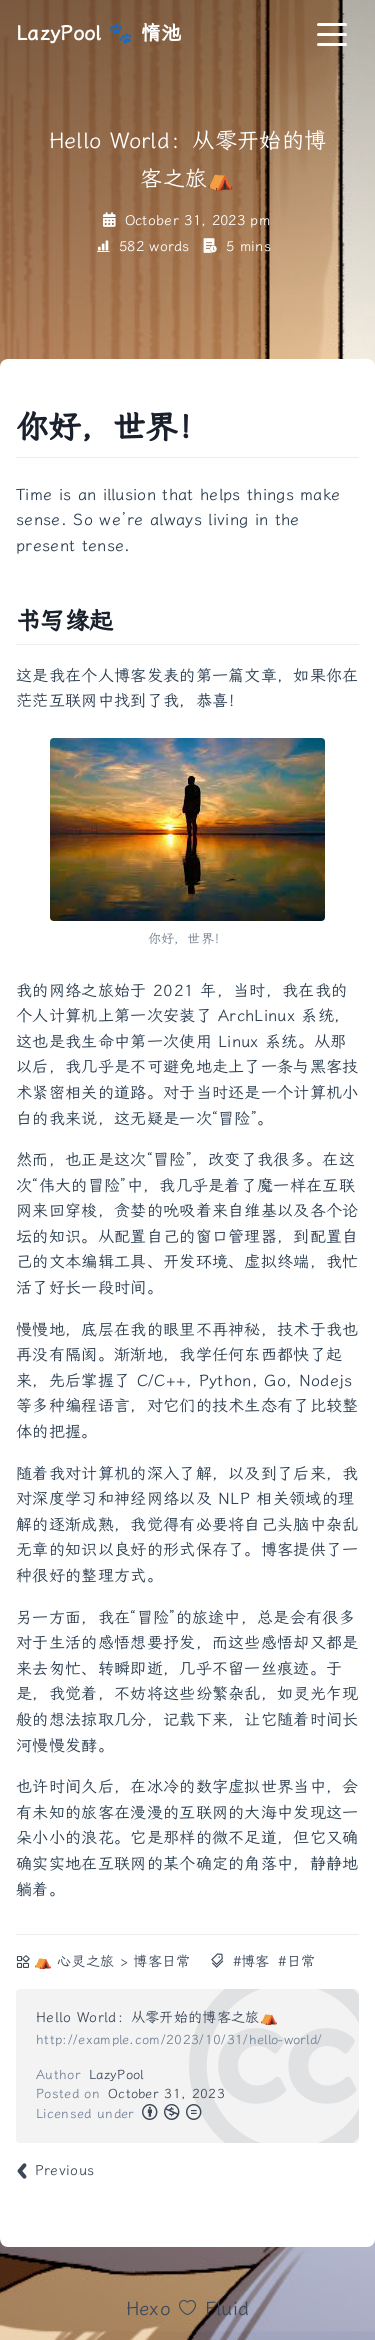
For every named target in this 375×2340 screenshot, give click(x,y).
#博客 (251, 1961)
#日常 (296, 1961)
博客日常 (161, 1961)
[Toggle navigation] (332, 33)
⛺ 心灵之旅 (74, 1961)
